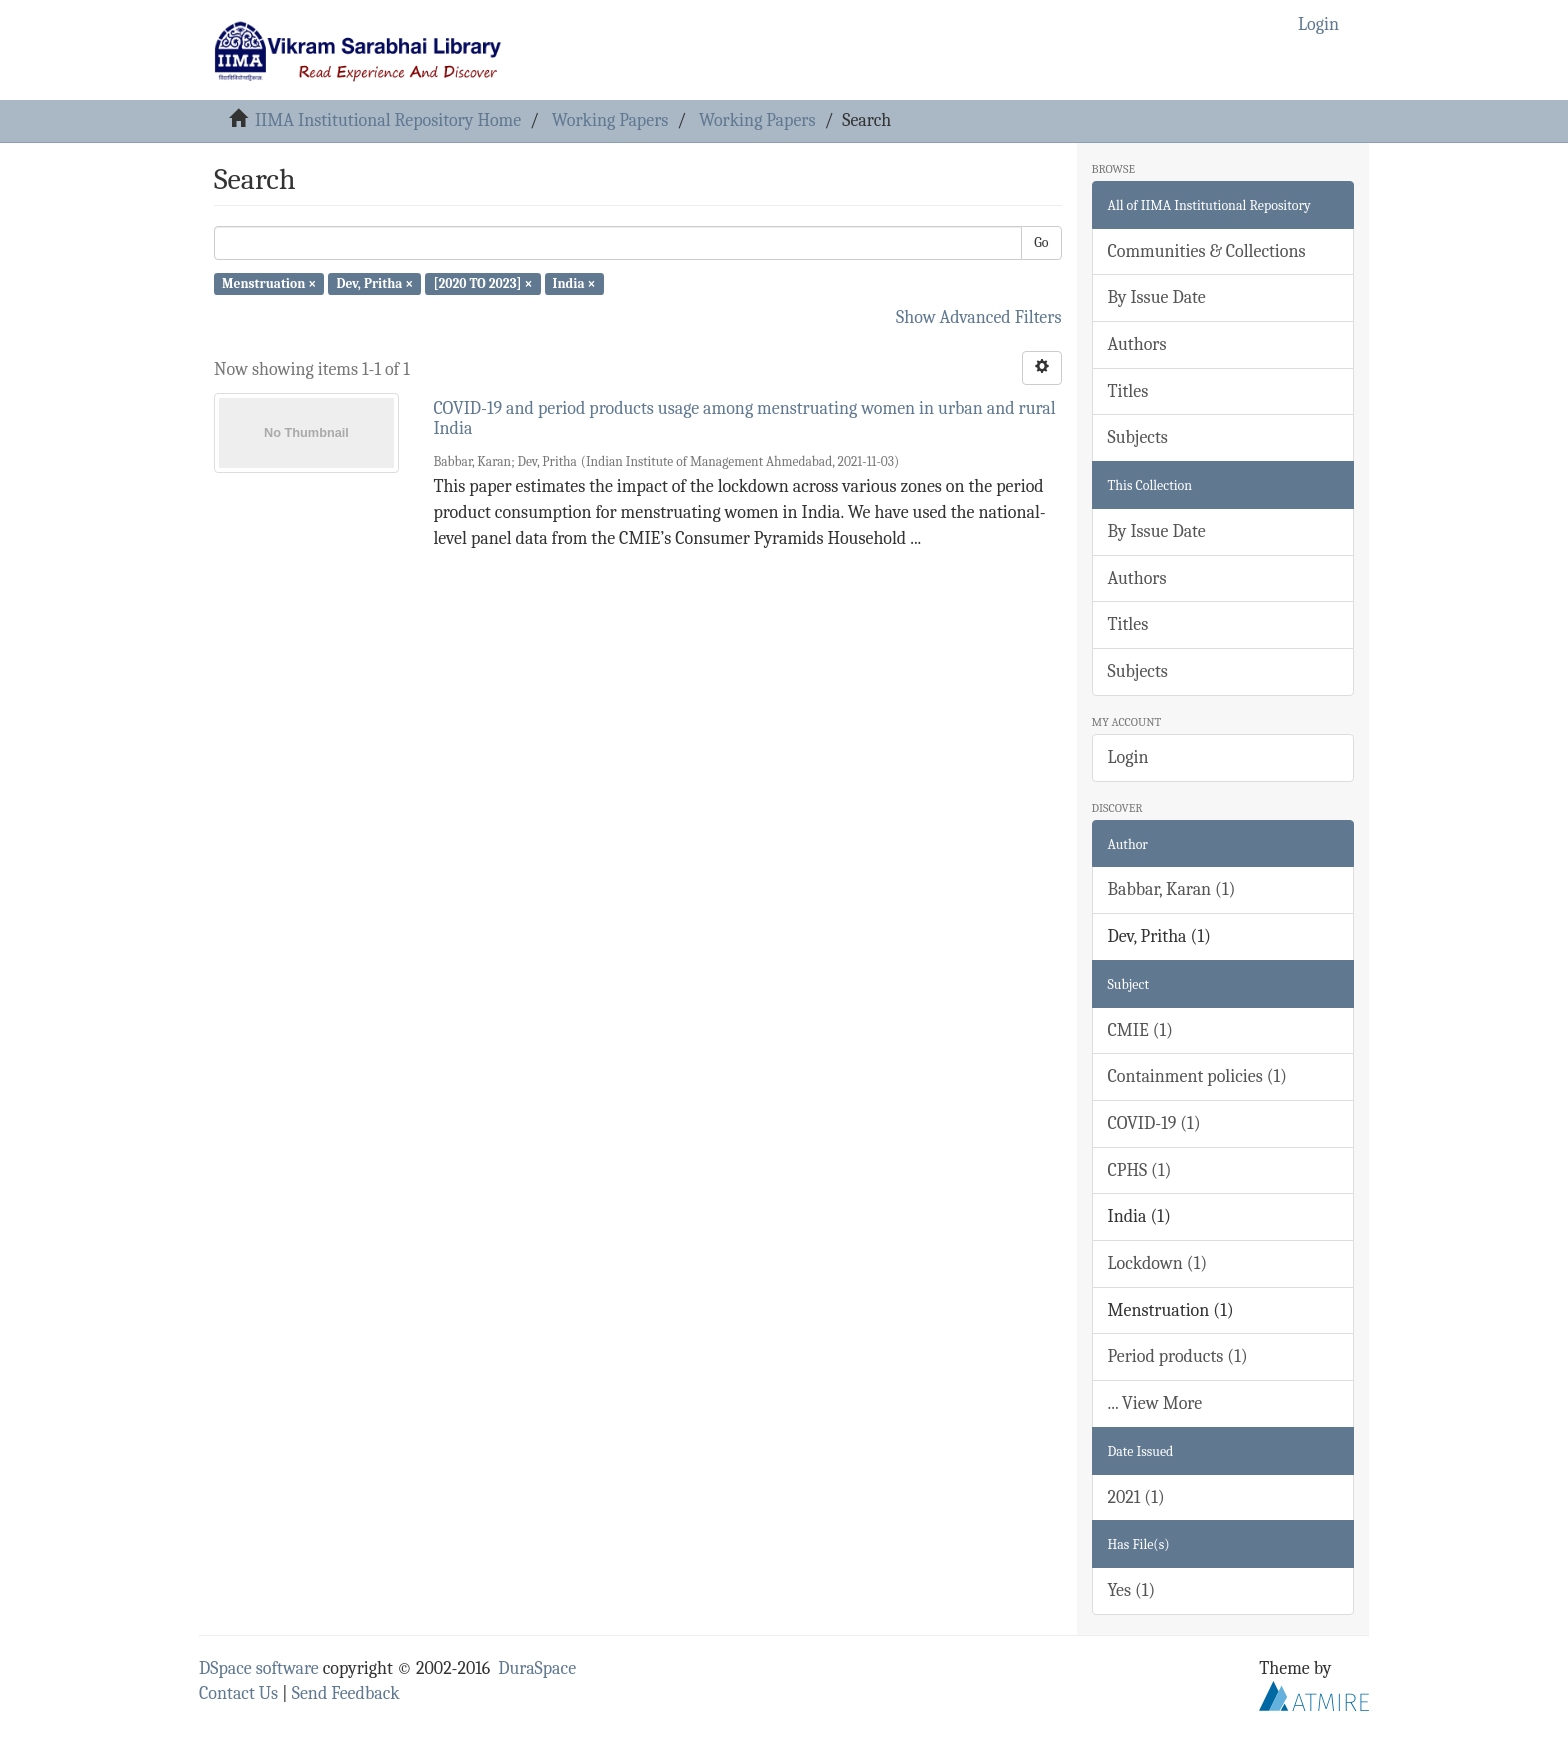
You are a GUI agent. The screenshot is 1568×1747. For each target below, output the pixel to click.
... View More (1155, 1403)
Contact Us (238, 1693)
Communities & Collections (1207, 251)
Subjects (1138, 437)
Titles (1128, 391)
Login (1128, 757)
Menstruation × (269, 283)
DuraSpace (537, 1668)
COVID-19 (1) (1154, 1123)
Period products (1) (1178, 1356)
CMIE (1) (1140, 1030)
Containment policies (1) (1197, 1076)
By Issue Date (1157, 297)
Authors (1137, 344)
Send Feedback (346, 1693)
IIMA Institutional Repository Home (388, 120)
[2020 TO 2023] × (483, 283)
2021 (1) (1136, 1497)
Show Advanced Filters (979, 317)
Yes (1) (1132, 1590)
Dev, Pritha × (374, 283)
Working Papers (610, 120)
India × (574, 283)
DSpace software (259, 1668)
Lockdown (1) (1158, 1263)
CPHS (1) (1140, 1170)
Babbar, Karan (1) (1172, 889)
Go (1041, 242)
